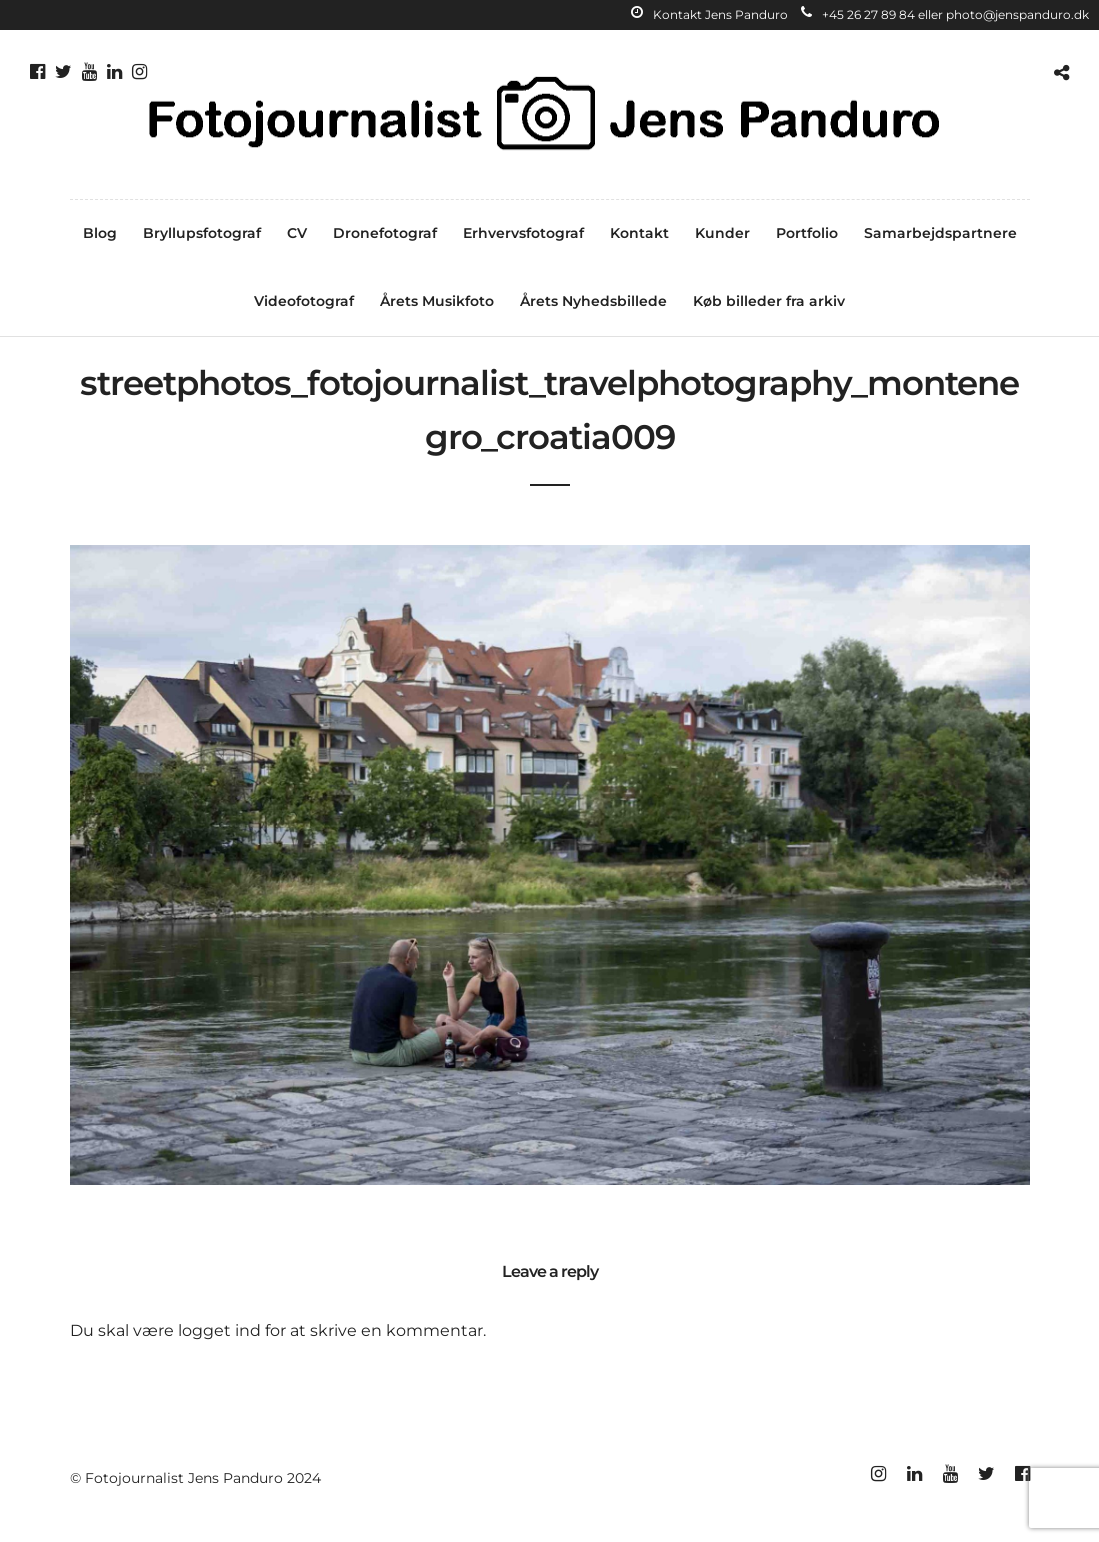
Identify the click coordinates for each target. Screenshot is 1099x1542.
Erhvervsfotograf (523, 233)
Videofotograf (304, 301)
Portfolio (807, 233)
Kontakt (639, 233)
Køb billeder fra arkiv (769, 301)
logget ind (219, 1330)
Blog (100, 233)
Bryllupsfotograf (202, 233)
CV (297, 233)
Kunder (722, 233)
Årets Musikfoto (437, 301)
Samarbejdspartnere (940, 233)
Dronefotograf (385, 233)
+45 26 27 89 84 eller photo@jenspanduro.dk (945, 14)
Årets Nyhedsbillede (593, 301)
